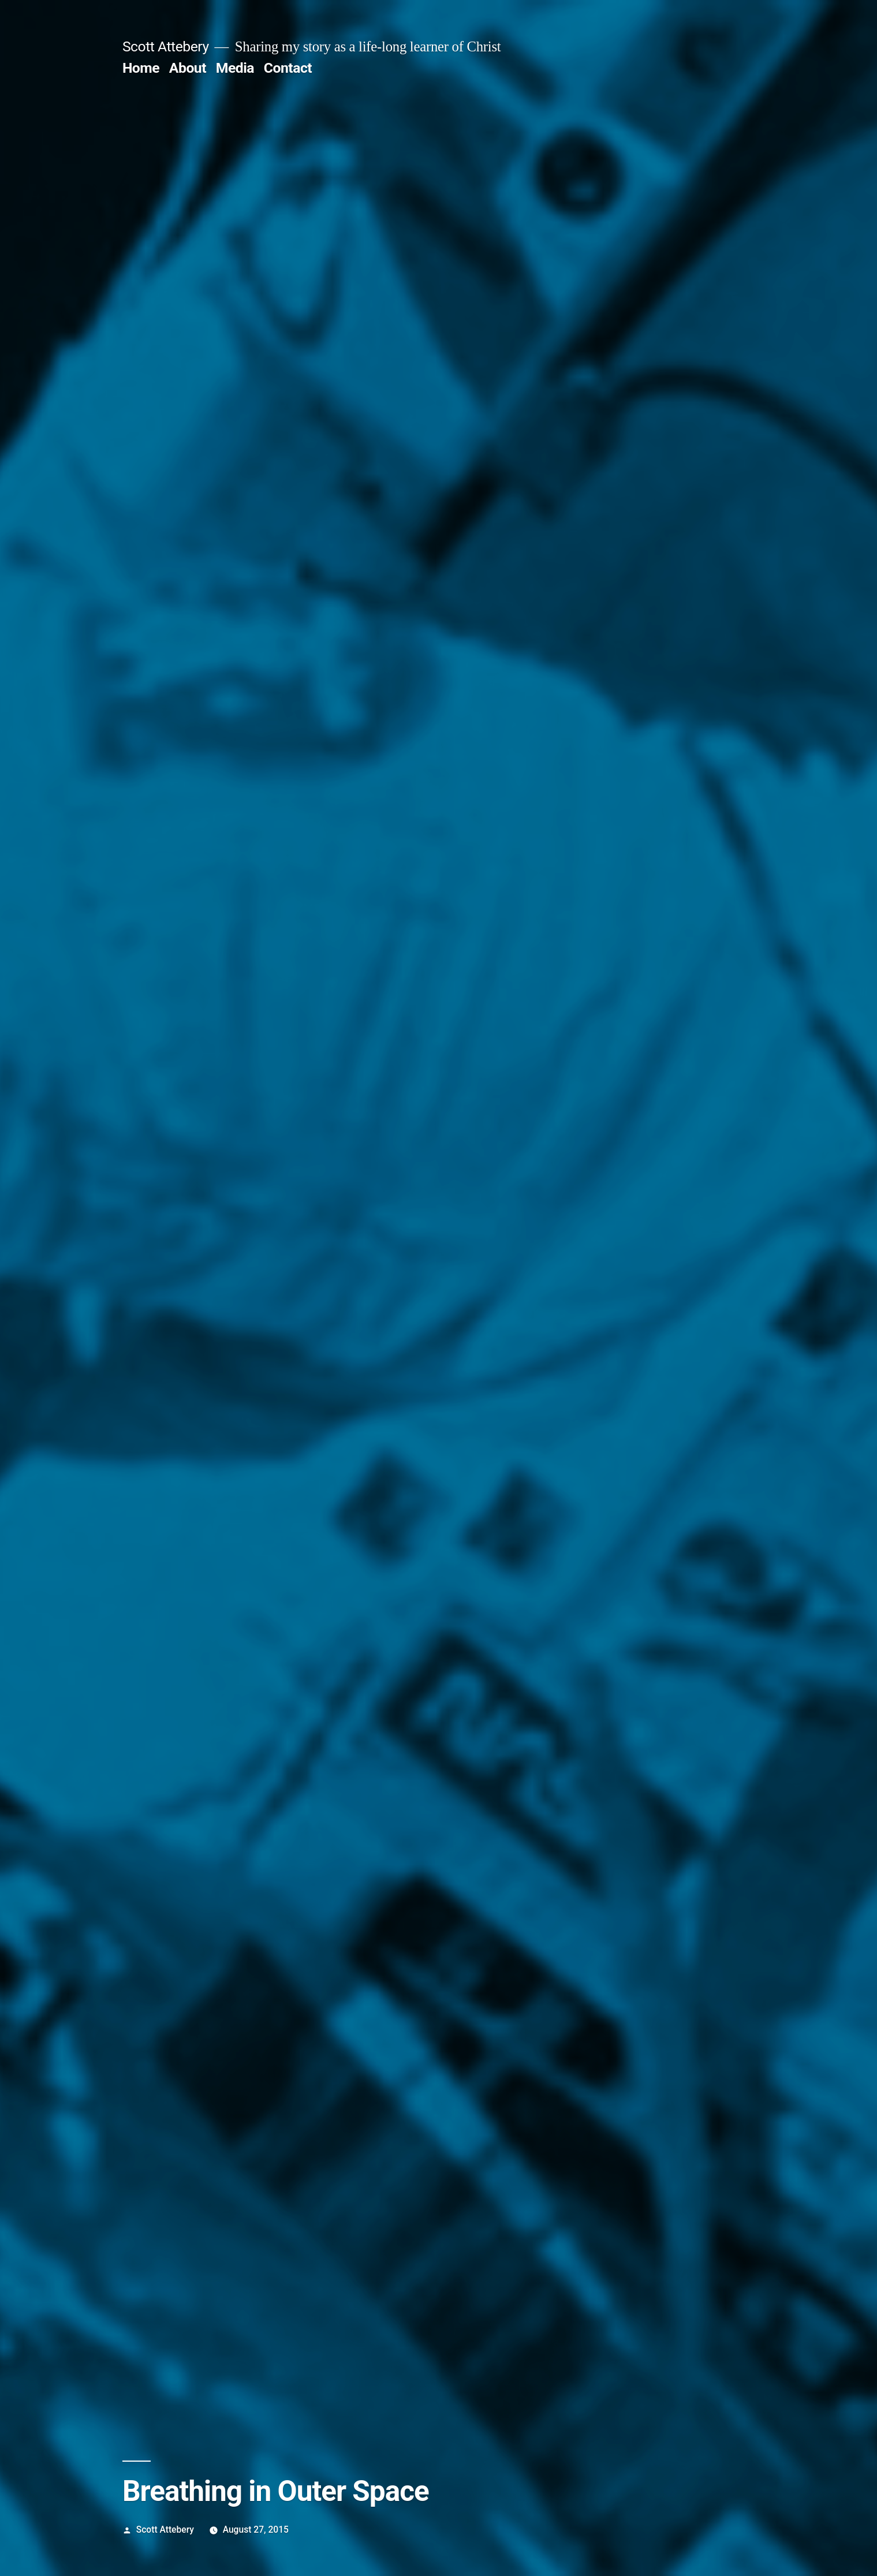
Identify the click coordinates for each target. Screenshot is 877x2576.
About (187, 67)
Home (140, 67)
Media (235, 67)
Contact (288, 67)
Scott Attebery (165, 46)
